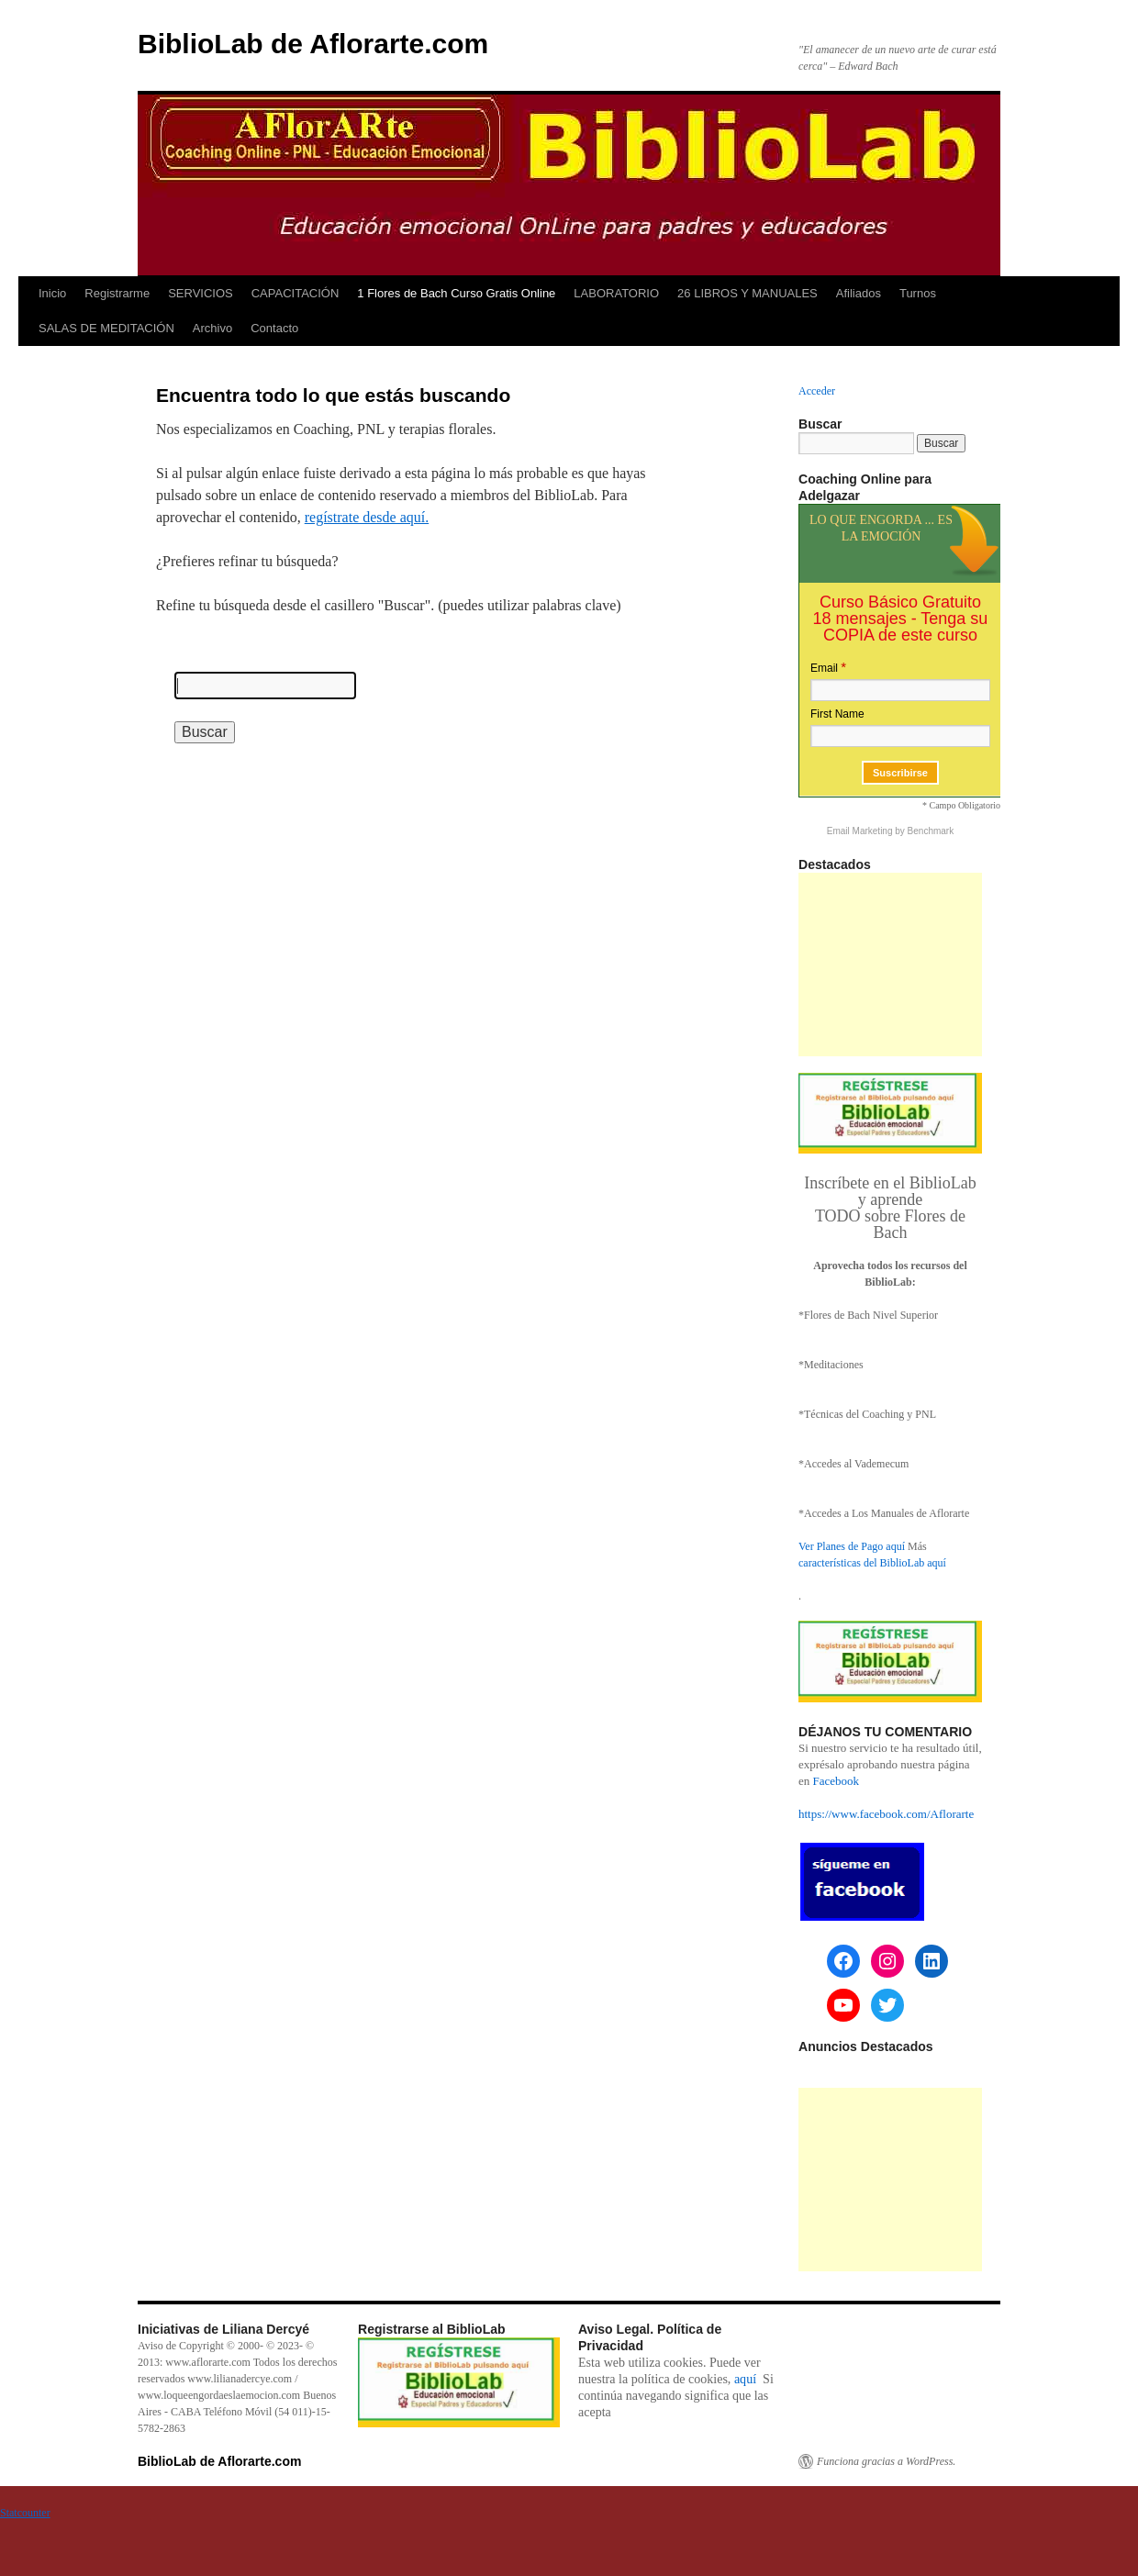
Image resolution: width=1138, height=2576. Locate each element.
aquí (745, 2378)
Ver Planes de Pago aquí (851, 1546)
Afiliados (858, 293)
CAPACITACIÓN (295, 293)
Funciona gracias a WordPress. (886, 2461)
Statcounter (25, 2512)
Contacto (274, 328)
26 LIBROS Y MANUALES (747, 293)
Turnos (917, 293)
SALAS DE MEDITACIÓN (106, 328)
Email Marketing (861, 831)
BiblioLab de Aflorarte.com (313, 43)
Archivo (212, 328)
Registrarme (117, 293)
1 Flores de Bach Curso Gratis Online (456, 293)
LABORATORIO (616, 293)
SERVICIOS (200, 293)
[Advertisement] (890, 964)
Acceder (816, 391)
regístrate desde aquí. (367, 517)
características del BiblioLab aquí (872, 1562)
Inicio (52, 293)
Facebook (836, 1781)
